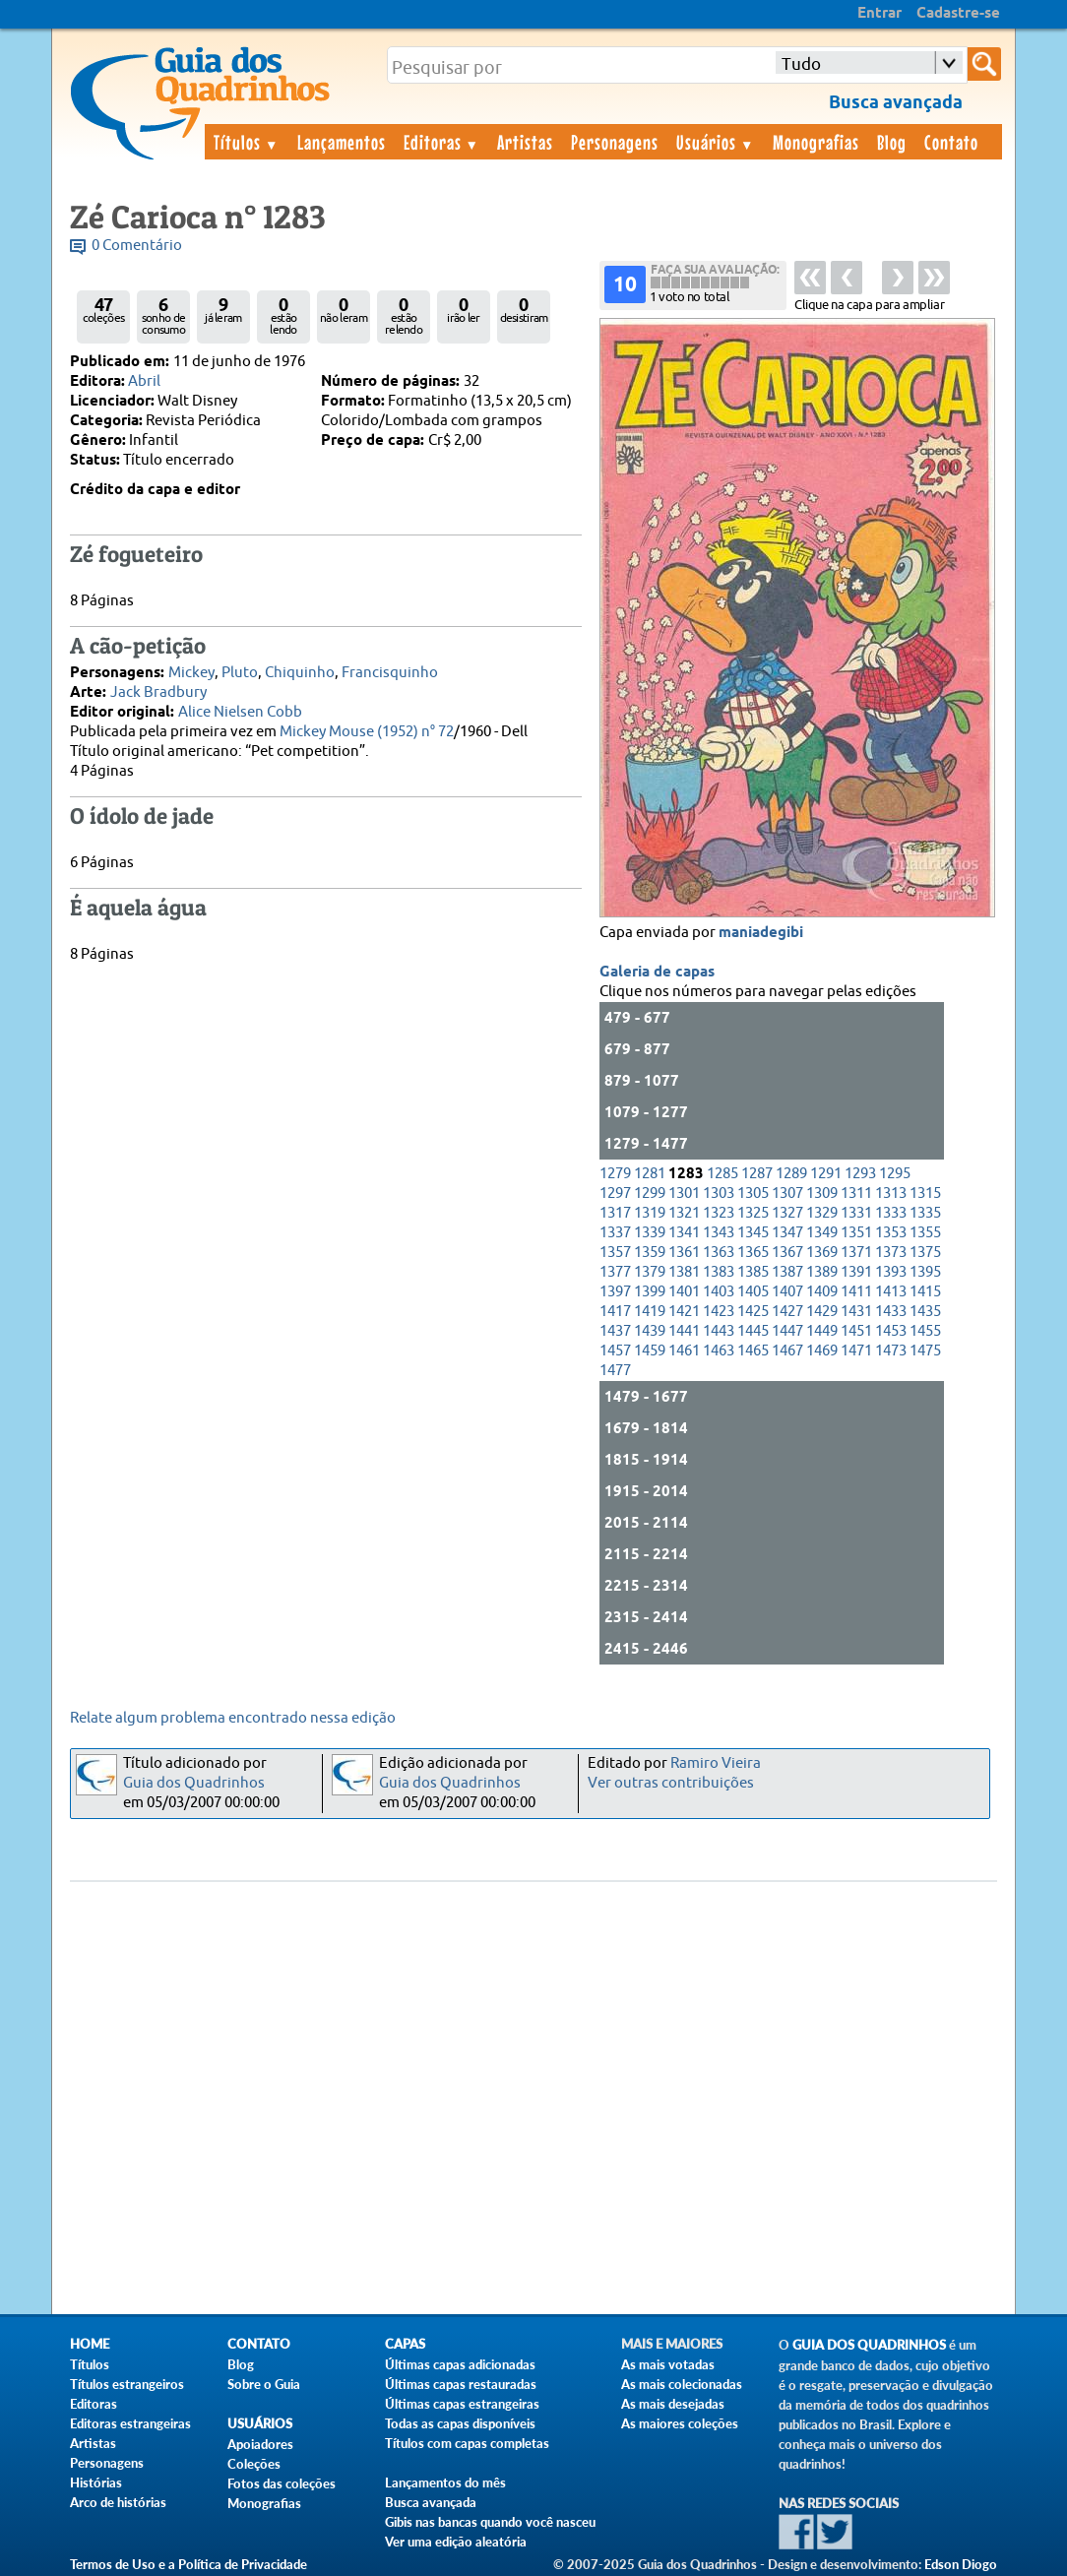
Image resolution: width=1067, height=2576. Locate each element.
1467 (787, 1351)
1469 (822, 1351)
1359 (649, 1252)
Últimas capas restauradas (460, 2384)
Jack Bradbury (158, 692)
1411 (856, 1292)
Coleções (254, 2464)
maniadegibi (761, 933)
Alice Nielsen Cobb (240, 712)
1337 (615, 1233)
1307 (787, 1193)
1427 (787, 1311)
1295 (894, 1173)
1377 (615, 1272)
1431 (856, 1311)
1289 (791, 1173)
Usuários (715, 142)
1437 (615, 1331)
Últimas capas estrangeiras (462, 2404)
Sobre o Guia (263, 2384)
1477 (615, 1370)
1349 (822, 1233)
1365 (753, 1252)
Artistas (525, 142)
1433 (891, 1311)
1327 (787, 1213)
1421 (684, 1311)
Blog (892, 142)
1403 (718, 1292)
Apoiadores (260, 2444)
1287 (757, 1173)
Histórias (96, 2482)
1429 (822, 1311)
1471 (856, 1351)
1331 (856, 1213)
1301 (684, 1193)
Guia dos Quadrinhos (194, 1783)
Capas (405, 2344)
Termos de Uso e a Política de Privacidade (188, 2564)
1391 (856, 1272)
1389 (822, 1272)
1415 (925, 1292)
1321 (684, 1213)
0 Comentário (137, 245)
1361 (684, 1252)
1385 (753, 1272)
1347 (787, 1233)
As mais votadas (668, 2364)
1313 (891, 1193)
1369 (822, 1252)
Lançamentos (341, 142)
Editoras (442, 142)
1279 (615, 1173)
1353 (891, 1233)
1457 (615, 1351)
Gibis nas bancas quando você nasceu (490, 2522)
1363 (718, 1252)
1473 (891, 1351)
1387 (787, 1272)
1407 (787, 1292)
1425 (753, 1311)
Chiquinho (300, 672)
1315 (925, 1193)
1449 (822, 1331)
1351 (856, 1233)
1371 (856, 1252)
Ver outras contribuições (671, 1783)
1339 (649, 1233)
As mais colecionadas (681, 2384)
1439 (649, 1331)
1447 (787, 1331)
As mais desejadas (672, 2404)
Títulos (247, 142)
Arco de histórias (118, 2502)
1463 (718, 1351)
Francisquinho (390, 672)
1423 (718, 1311)
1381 (684, 1272)
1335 (925, 1213)
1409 (822, 1292)
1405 (753, 1292)
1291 (826, 1173)
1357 (615, 1252)
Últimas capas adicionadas (460, 2364)
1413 (891, 1292)
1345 (753, 1233)
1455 (925, 1331)
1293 (860, 1173)
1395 (925, 1272)
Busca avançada (430, 2502)
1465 (753, 1351)
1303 (718, 1193)
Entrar (879, 14)
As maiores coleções (679, 2423)
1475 (925, 1351)
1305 (753, 1193)
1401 (684, 1292)
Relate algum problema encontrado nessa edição (233, 1718)
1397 (615, 1292)
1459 (649, 1351)
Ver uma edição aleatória (456, 2541)
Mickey (191, 672)
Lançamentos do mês (445, 2482)
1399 (649, 1292)
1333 (891, 1213)
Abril (144, 381)
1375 (925, 1252)
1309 (822, 1193)
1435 (925, 1311)
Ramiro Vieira (715, 1763)
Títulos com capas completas (467, 2443)
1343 (718, 1233)
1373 (891, 1252)
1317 (615, 1213)
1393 (891, 1272)
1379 (649, 1272)
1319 (649, 1213)
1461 (684, 1351)
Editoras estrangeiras (130, 2423)
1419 (649, 1311)
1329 (822, 1213)
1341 (684, 1233)
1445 (753, 1331)
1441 (684, 1331)
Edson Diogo (960, 2564)
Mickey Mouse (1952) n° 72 (367, 732)
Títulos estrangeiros (127, 2384)
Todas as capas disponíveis (460, 2423)
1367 (787, 1252)
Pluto (239, 672)
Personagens (615, 142)
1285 (722, 1173)
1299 (649, 1193)
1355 (925, 1233)
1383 (718, 1272)
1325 (753, 1213)
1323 (718, 1213)
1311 (856, 1193)
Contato (951, 142)
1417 (615, 1311)
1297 (615, 1193)
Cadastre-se (958, 14)
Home (89, 2344)
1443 (718, 1331)
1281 (649, 1173)
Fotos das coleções (281, 2483)
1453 (891, 1331)
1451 (856, 1331)
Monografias (816, 142)
